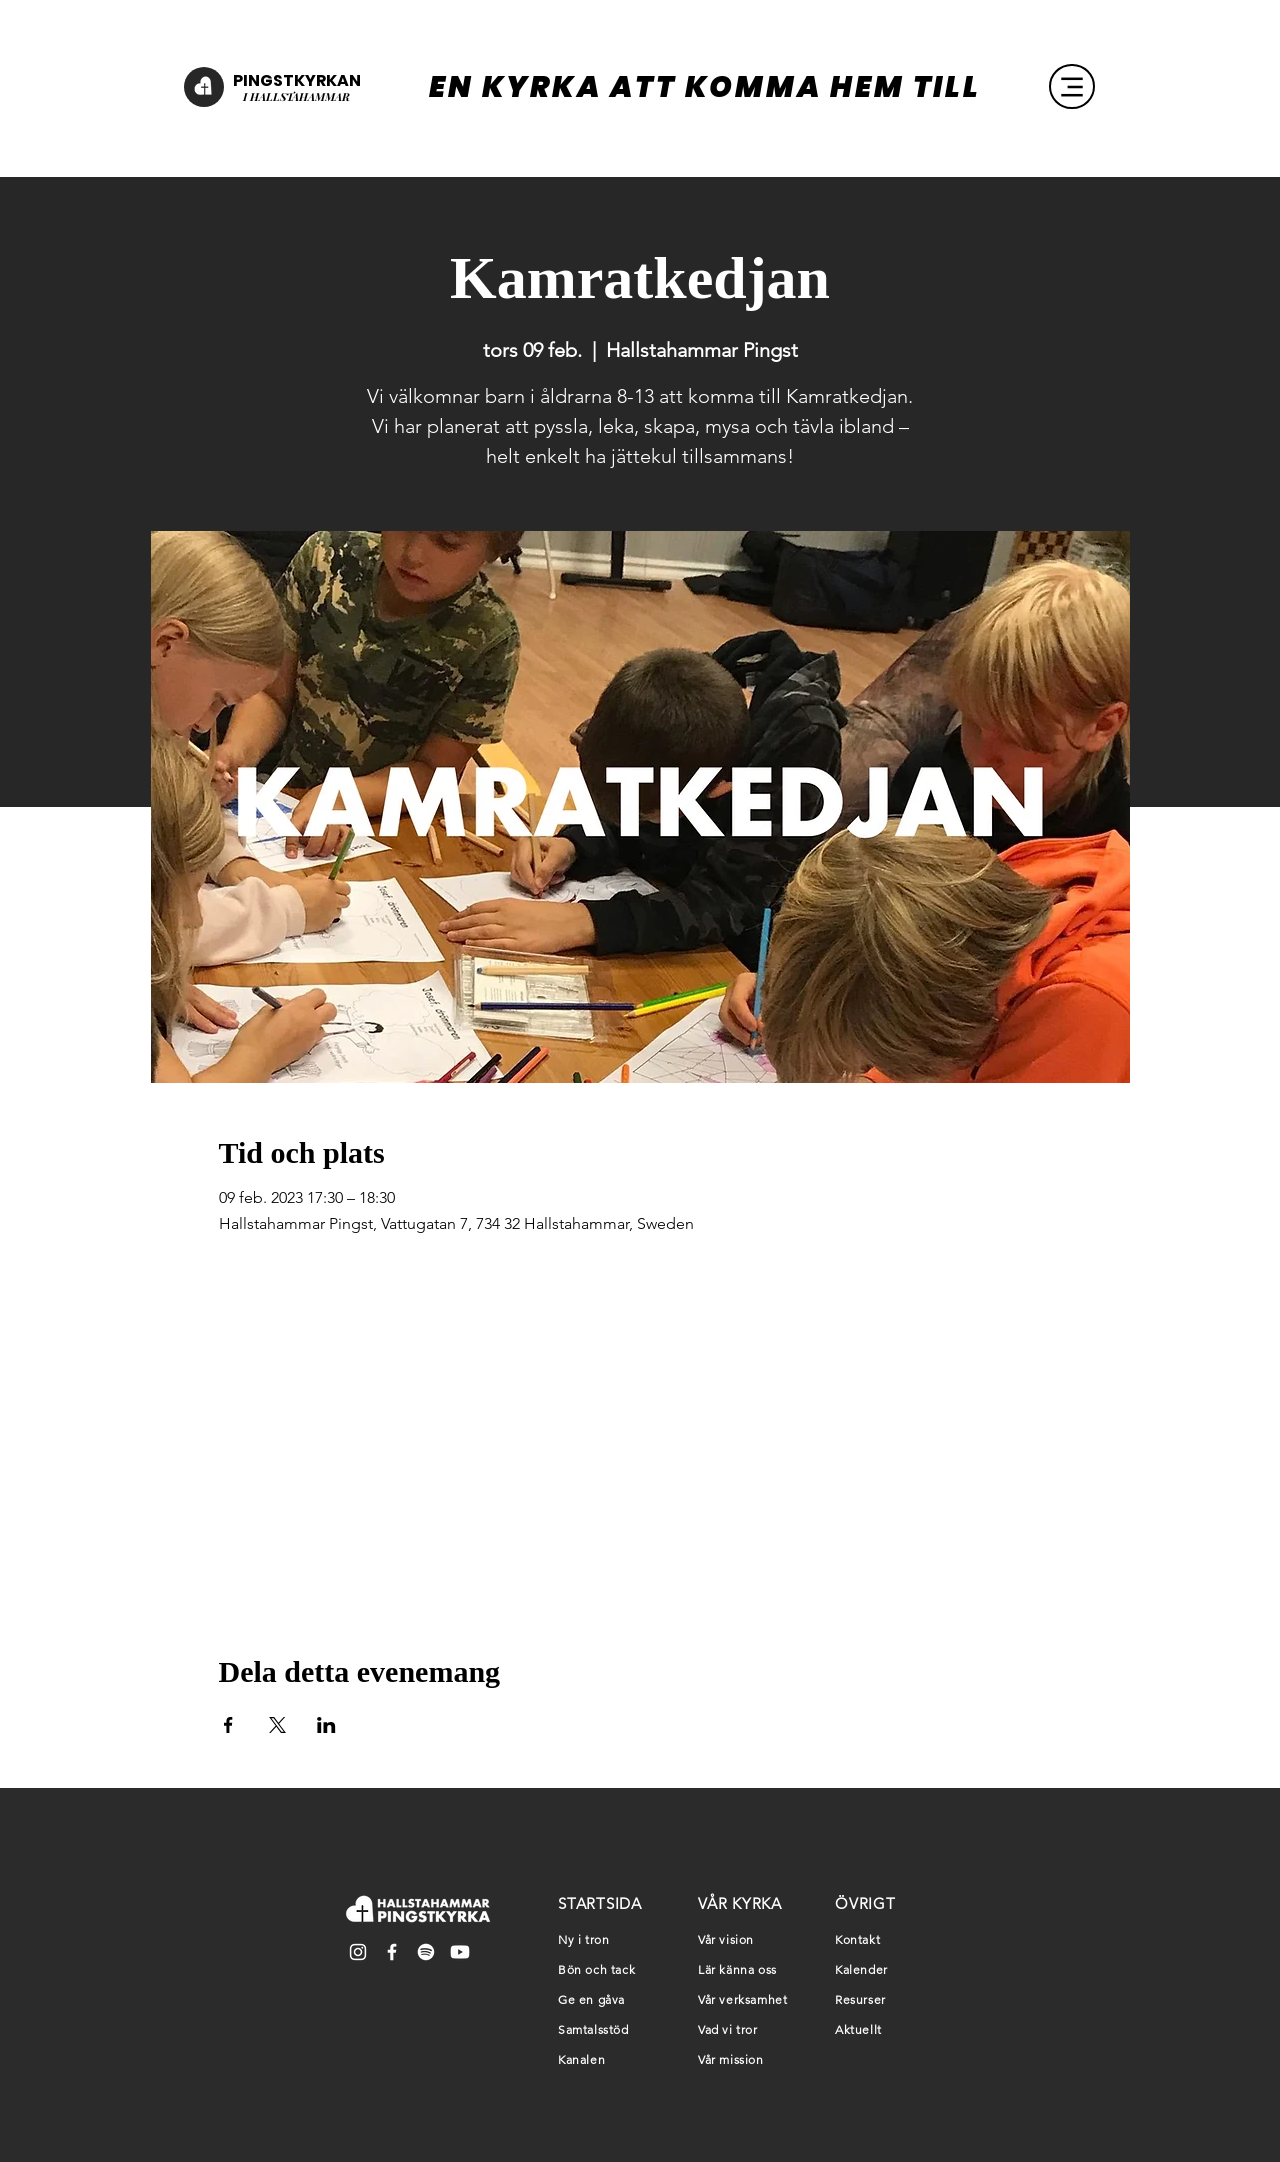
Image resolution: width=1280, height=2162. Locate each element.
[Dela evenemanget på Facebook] (228, 1725)
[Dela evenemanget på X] (277, 1725)
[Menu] (1072, 86)
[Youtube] (460, 1952)
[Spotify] (426, 1952)
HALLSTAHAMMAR (298, 96)
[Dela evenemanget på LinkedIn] (326, 1725)
